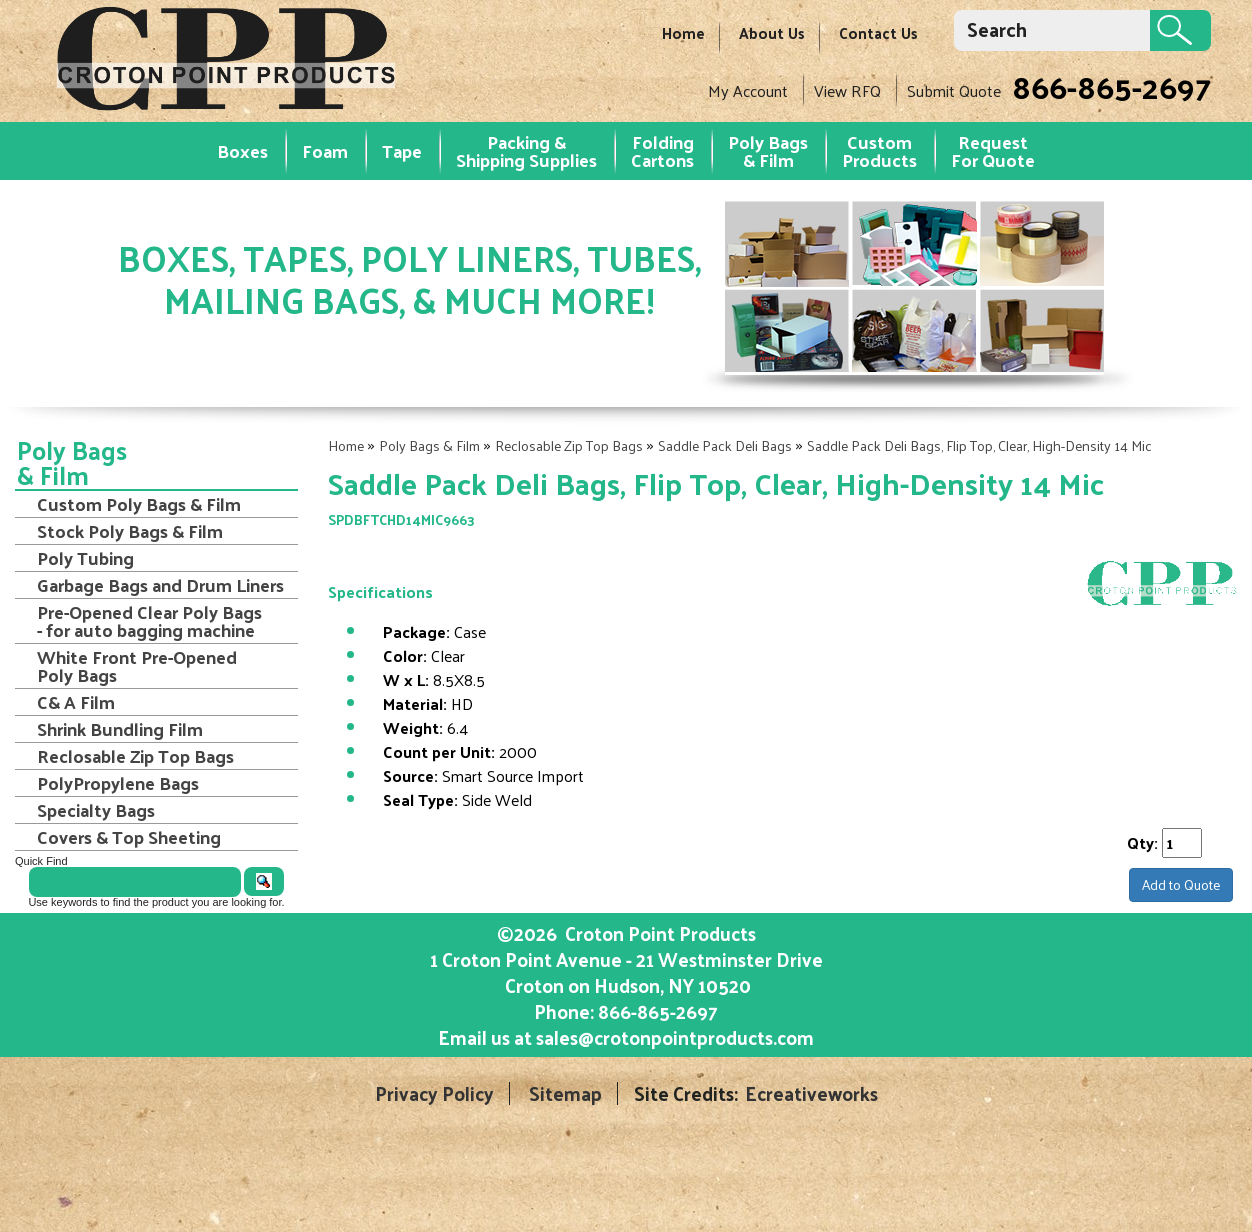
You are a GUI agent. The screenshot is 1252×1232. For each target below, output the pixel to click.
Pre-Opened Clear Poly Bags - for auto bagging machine (149, 621)
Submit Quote (954, 90)
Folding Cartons (662, 150)
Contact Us (878, 32)
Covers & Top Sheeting (129, 837)
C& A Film (76, 702)
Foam (325, 150)
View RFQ (847, 90)
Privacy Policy (434, 1093)
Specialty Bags (96, 810)
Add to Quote (1181, 884)
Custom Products (879, 150)
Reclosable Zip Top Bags (569, 445)
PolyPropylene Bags (118, 783)
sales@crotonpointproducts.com (675, 1037)
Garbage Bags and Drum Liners (160, 585)
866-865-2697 (1111, 86)
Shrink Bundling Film (120, 729)
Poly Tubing (85, 558)
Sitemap (565, 1093)
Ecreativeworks (811, 1093)
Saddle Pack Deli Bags (725, 445)
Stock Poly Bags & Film (130, 531)
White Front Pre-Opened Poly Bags (137, 666)
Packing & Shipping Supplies (526, 150)
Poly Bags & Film (768, 150)
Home (683, 32)
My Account (748, 90)
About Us (772, 32)
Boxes (242, 150)
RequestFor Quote (993, 150)
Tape (402, 150)
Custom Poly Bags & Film (139, 504)
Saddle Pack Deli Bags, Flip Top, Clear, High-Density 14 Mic (979, 445)
